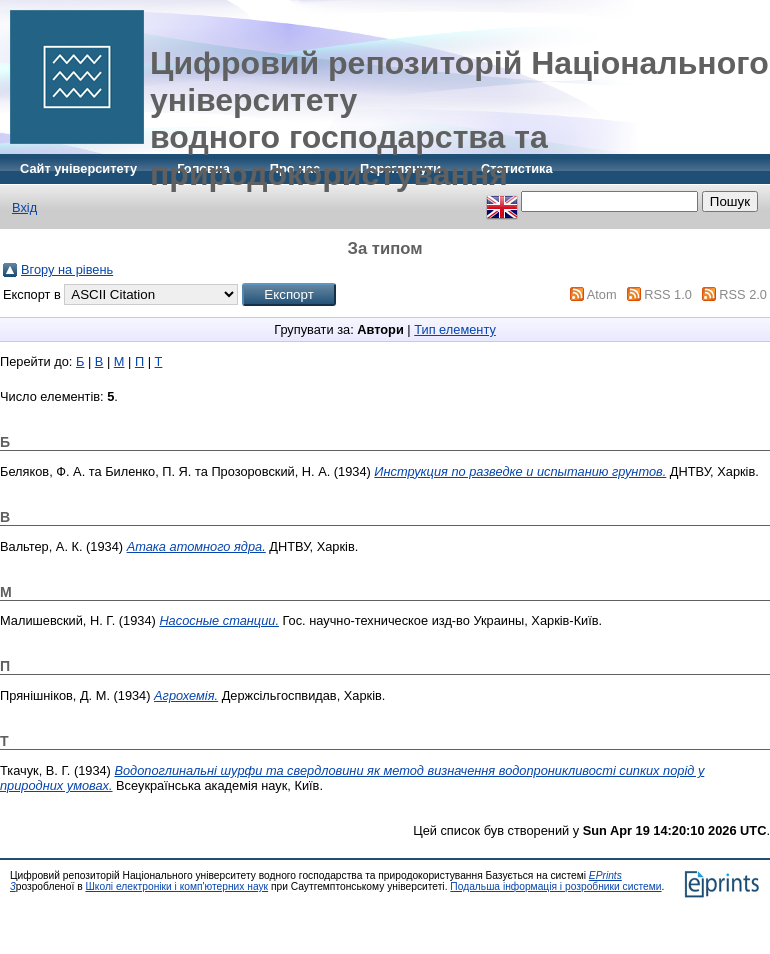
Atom (602, 294)
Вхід (24, 207)
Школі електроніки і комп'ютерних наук (176, 886)
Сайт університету (78, 168)
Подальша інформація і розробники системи (555, 886)
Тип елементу (455, 329)
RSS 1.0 (668, 294)
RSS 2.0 (743, 294)
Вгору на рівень (67, 269)
